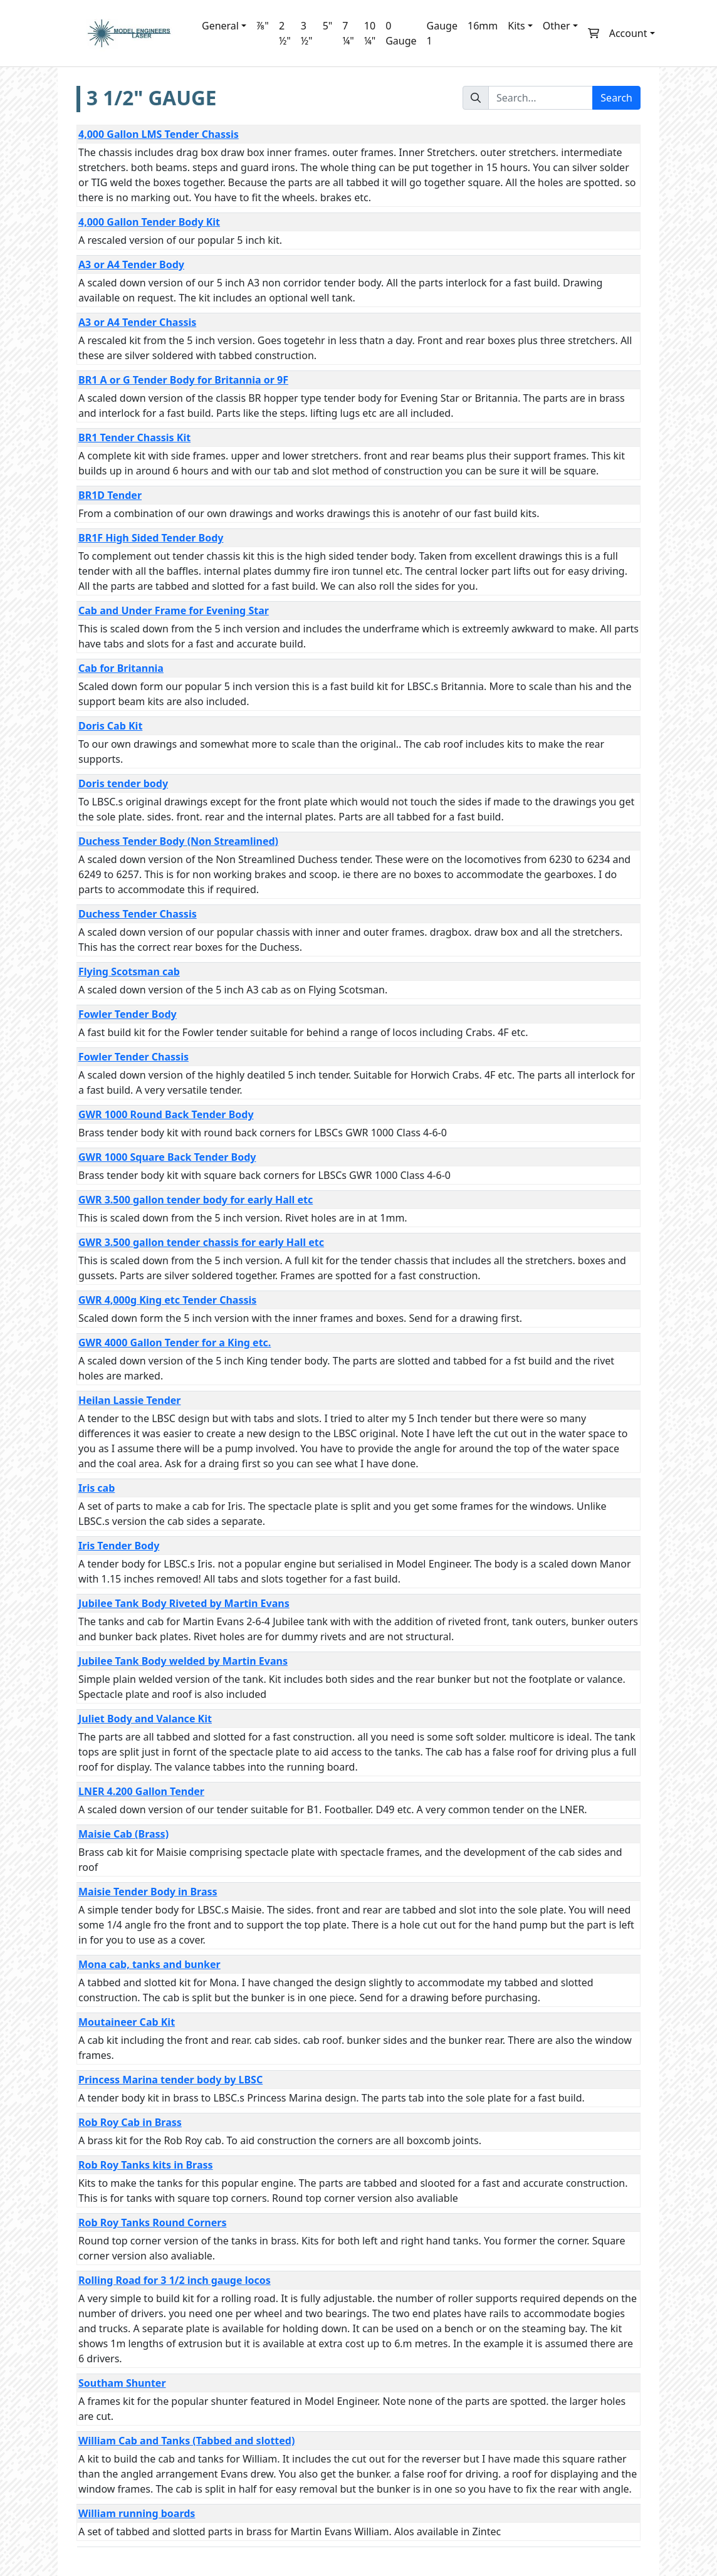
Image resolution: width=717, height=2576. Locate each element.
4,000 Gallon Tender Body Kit (149, 222)
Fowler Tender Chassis (133, 1057)
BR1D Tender (110, 495)
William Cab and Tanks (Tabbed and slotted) (186, 2441)
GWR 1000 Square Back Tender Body (167, 1157)
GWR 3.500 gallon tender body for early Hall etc (195, 1200)
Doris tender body (123, 783)
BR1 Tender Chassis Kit (134, 437)
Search (616, 98)
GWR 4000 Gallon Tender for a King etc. (174, 1342)
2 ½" (285, 33)
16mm (483, 26)
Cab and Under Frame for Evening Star (173, 610)
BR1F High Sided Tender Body (150, 538)
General (220, 26)
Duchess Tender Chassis (137, 914)
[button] (593, 33)
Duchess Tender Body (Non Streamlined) (178, 841)
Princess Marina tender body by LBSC (170, 2079)
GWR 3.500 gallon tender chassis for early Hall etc (201, 1242)
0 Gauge (400, 33)
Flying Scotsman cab (129, 971)
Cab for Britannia (121, 668)
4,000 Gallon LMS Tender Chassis (158, 134)
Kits (516, 26)
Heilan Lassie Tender (129, 1400)
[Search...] (540, 98)
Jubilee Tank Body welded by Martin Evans (183, 1661)
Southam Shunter (122, 2383)
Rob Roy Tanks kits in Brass (145, 2165)
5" (328, 26)
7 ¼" (347, 33)
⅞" (262, 26)
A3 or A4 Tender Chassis (137, 322)
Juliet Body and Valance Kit (145, 1718)
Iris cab (96, 1488)
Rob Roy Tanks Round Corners (152, 2222)
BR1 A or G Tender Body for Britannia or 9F (183, 380)
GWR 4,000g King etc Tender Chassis (167, 1300)
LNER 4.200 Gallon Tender (141, 1791)
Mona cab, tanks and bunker (149, 1964)
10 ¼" (369, 33)
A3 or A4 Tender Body (131, 264)
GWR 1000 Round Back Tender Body (166, 1114)
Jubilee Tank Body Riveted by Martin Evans (184, 1603)
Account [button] (628, 33)
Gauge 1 (442, 33)
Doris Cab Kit (110, 726)
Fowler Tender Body (127, 1014)
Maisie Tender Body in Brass (147, 1891)
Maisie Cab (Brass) (123, 1834)
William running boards (136, 2513)
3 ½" (307, 33)
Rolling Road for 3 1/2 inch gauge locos (174, 2280)
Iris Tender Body (118, 1545)
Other (556, 26)
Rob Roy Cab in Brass (130, 2122)
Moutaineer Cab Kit (126, 2022)
